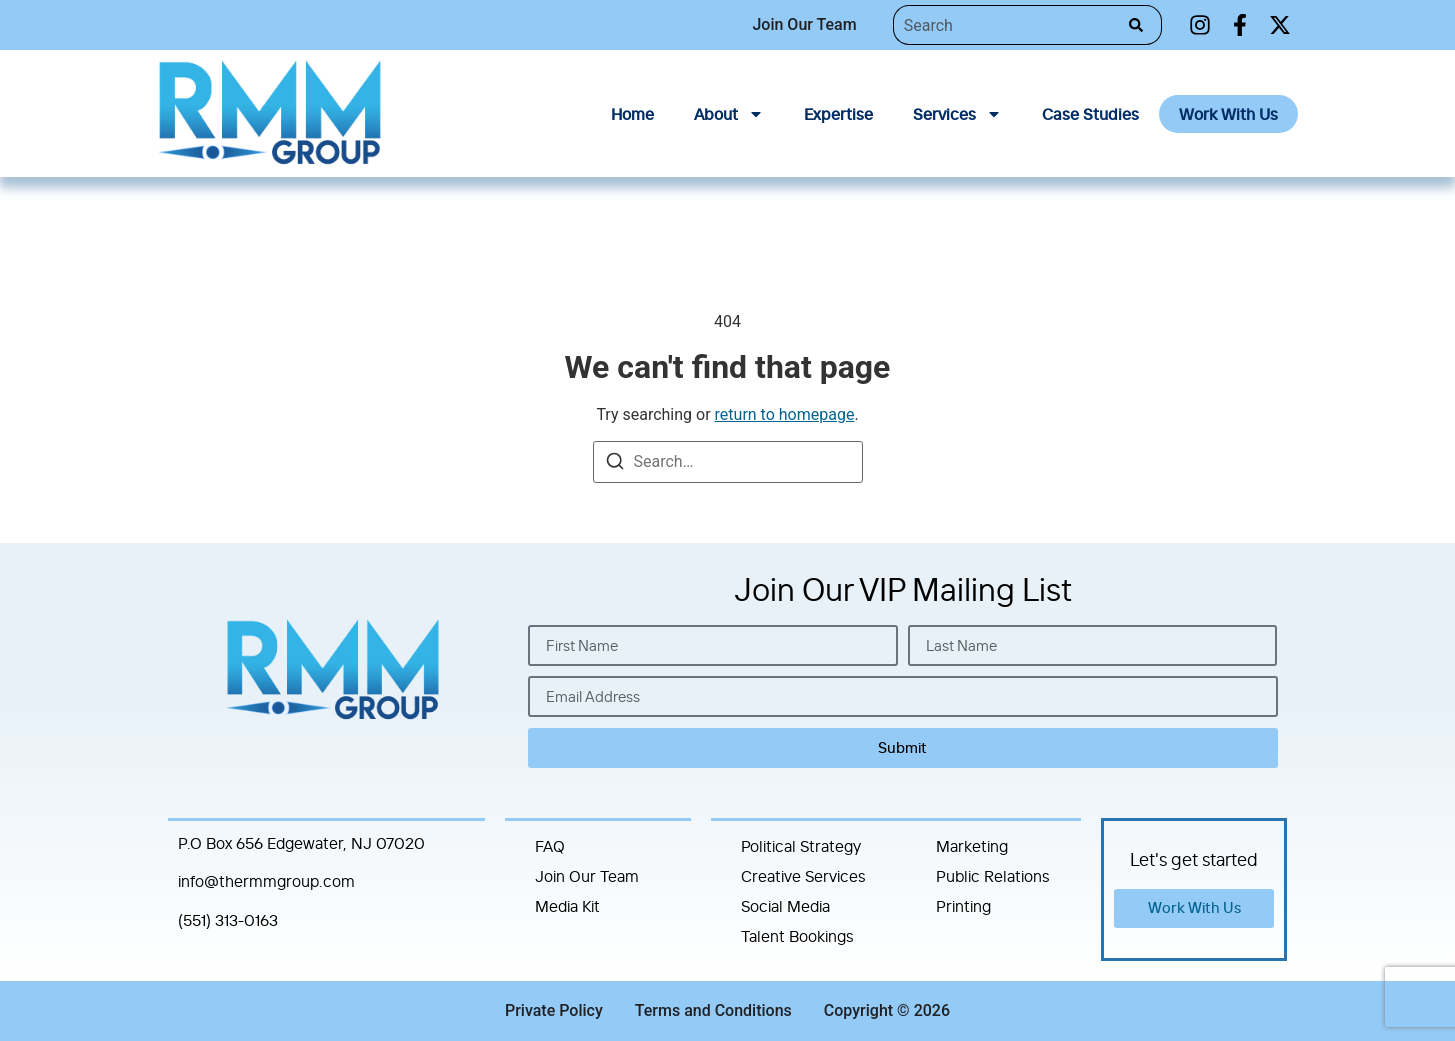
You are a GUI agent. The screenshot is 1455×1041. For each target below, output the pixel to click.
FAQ (550, 846)
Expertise (838, 114)
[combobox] (1006, 25)
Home (632, 114)
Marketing (972, 846)
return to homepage (785, 414)
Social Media (785, 906)
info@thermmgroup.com (266, 881)
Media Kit (567, 906)
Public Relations (993, 876)
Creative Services (803, 876)
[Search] (1140, 25)
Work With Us (1228, 114)
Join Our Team (587, 876)
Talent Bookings (797, 936)
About (729, 114)
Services (957, 114)
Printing (963, 906)
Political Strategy (801, 846)
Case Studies (1090, 114)
